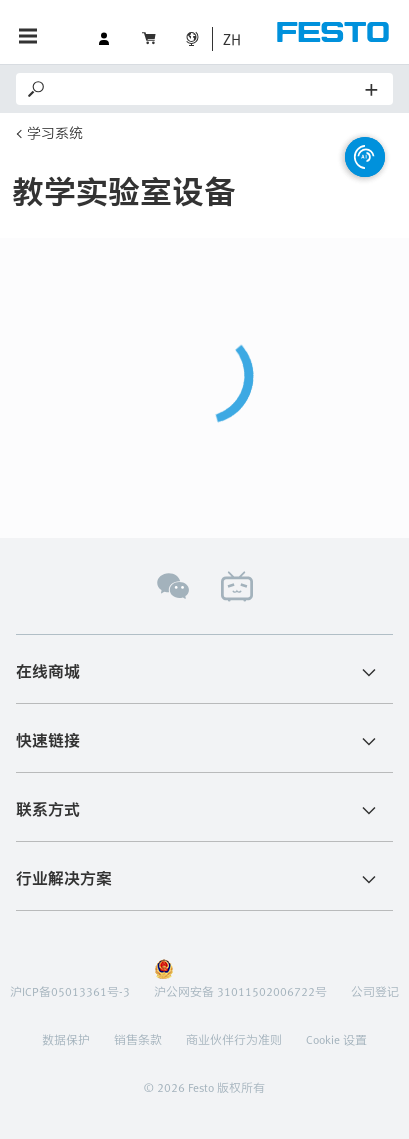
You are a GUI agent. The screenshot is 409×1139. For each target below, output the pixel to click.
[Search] (207, 89)
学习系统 (55, 132)
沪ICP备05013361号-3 (70, 991)
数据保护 (66, 1039)
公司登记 (375, 991)
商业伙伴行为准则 (234, 1039)
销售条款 (138, 1039)
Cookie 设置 (336, 1039)
